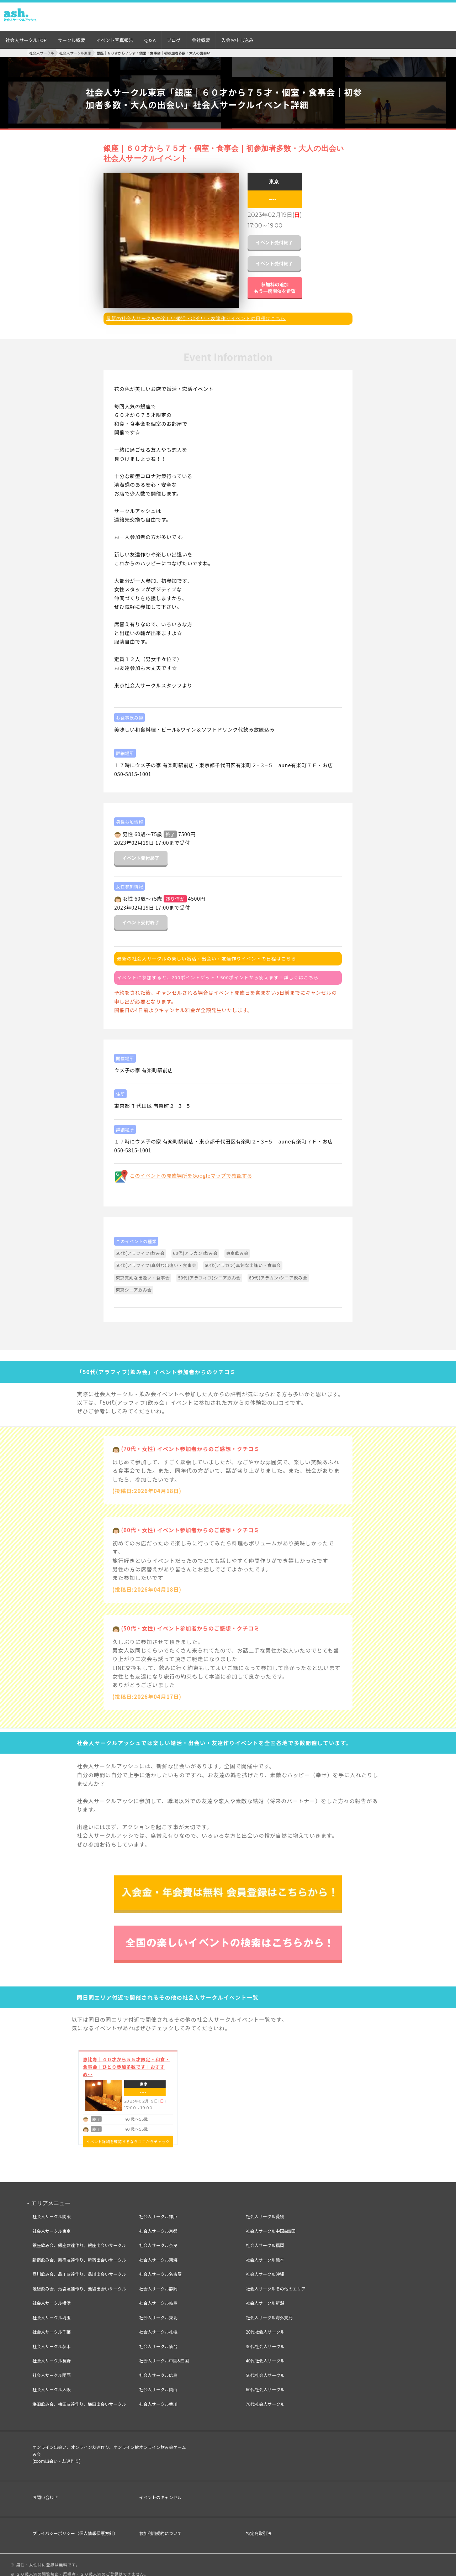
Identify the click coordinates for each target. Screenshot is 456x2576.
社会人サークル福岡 (265, 2240)
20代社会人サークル (265, 2327)
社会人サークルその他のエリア (276, 2283)
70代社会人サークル (265, 2399)
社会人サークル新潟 (265, 2298)
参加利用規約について (160, 2528)
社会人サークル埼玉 (51, 2312)
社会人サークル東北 (158, 2312)
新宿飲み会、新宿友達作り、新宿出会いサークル (79, 2254)
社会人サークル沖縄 (265, 2269)
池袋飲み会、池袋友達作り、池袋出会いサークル (79, 2283)
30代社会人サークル (265, 2341)
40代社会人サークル (265, 2355)
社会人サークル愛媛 (265, 2211)
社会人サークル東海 (158, 2254)
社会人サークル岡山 (158, 2384)
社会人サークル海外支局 (269, 2312)
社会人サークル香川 (158, 2399)
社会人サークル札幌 (158, 2327)
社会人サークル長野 (51, 2355)
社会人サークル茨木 (51, 2341)
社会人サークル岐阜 (158, 2298)
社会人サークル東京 (51, 2225)
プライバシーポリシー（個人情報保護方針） (75, 2528)
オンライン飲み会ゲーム (162, 2442)
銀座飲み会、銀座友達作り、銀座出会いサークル (79, 2240)
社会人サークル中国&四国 (164, 2355)
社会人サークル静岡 (158, 2283)
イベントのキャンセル (160, 2492)
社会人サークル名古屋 (160, 2269)
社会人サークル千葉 (51, 2327)
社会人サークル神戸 (158, 2211)
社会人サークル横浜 (51, 2298)
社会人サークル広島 (158, 2370)
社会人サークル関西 (51, 2370)
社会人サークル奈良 (158, 2240)
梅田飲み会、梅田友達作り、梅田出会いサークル (79, 2399)
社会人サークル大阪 (51, 2384)
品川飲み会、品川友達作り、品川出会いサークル (79, 2269)
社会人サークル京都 (158, 2225)
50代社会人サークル (265, 2370)
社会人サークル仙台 (158, 2341)
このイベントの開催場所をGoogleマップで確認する (191, 1170)
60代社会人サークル (265, 2384)
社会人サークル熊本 (265, 2254)
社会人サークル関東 (51, 2211)
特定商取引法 (258, 2528)
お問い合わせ (45, 2492)
